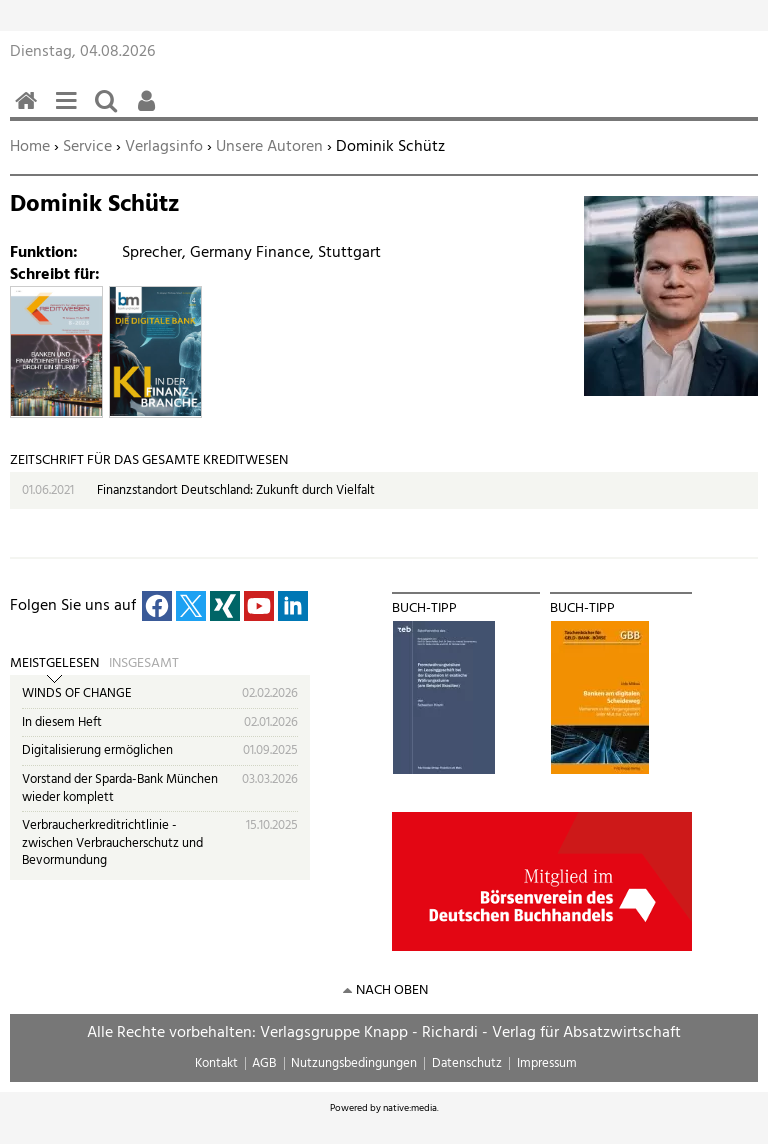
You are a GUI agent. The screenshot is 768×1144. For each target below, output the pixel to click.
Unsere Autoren (269, 147)
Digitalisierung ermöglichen (97, 750)
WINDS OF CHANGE (77, 693)
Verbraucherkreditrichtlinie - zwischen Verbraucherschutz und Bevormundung (112, 843)
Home (30, 147)
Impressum (547, 1063)
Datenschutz (467, 1063)
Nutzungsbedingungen (354, 1063)
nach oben (392, 990)
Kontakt (216, 1063)
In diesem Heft (62, 722)
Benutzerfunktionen (150, 111)
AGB (264, 1063)
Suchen (110, 111)
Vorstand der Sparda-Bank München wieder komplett (120, 788)
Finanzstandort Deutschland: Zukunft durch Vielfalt (236, 490)
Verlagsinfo (164, 147)
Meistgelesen (54, 664)
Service (87, 147)
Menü (70, 111)
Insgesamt (144, 664)
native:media (410, 1108)
